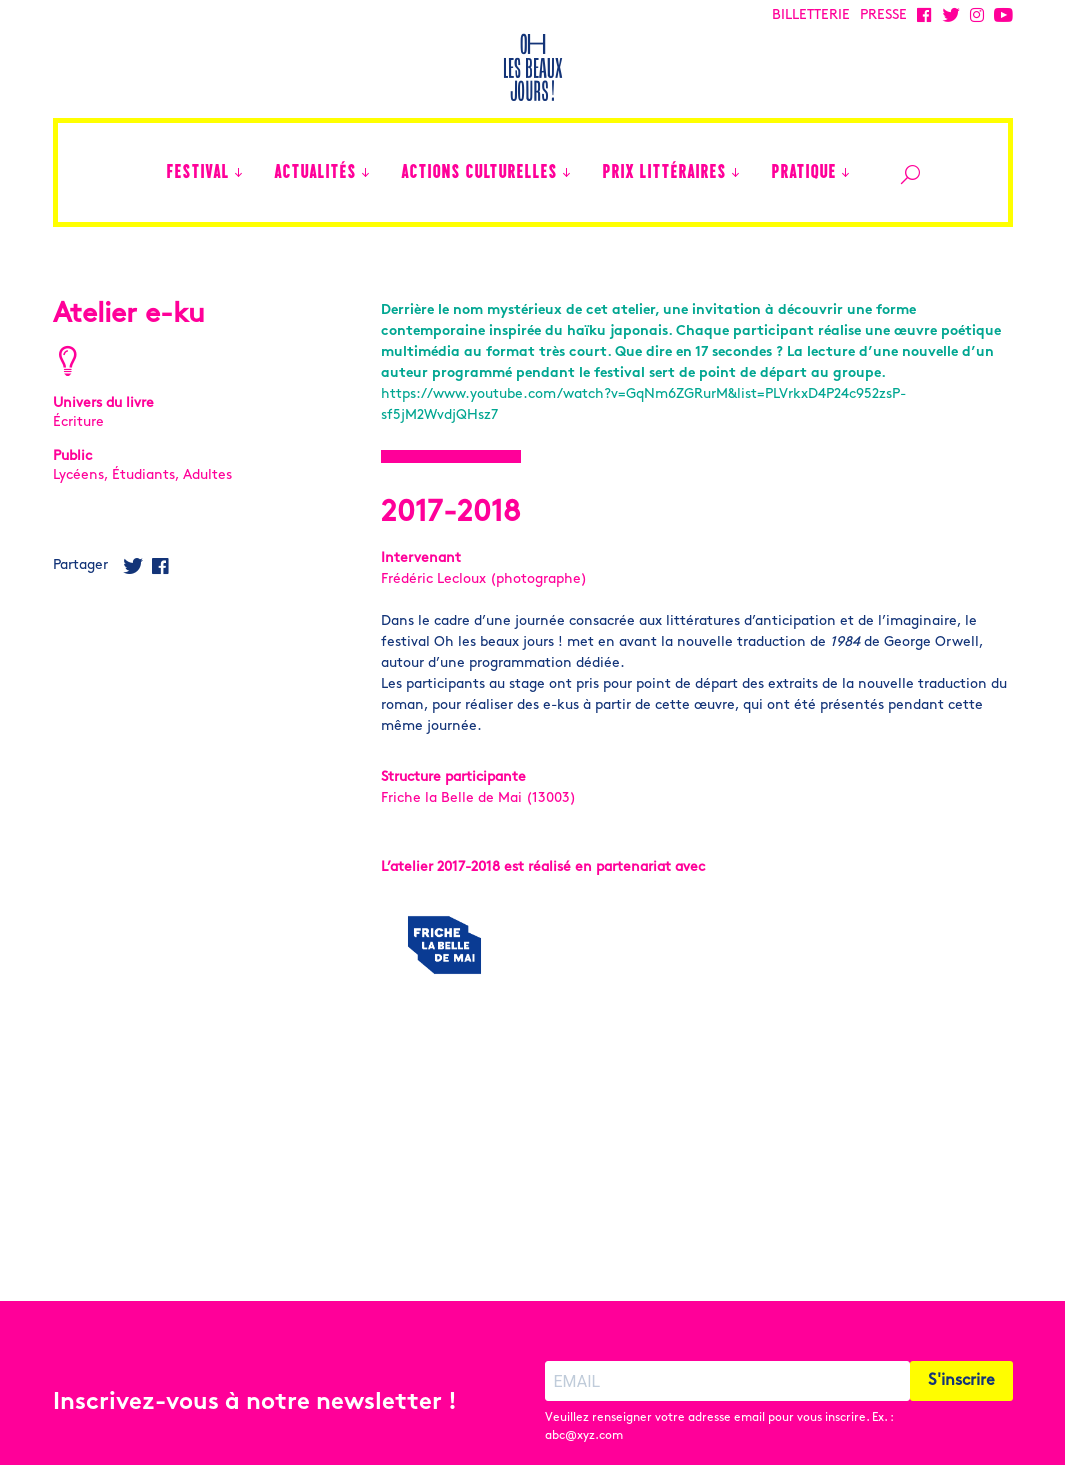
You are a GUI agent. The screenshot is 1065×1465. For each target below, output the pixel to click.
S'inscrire (961, 1344)
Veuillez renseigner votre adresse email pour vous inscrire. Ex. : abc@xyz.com (719, 1390)
